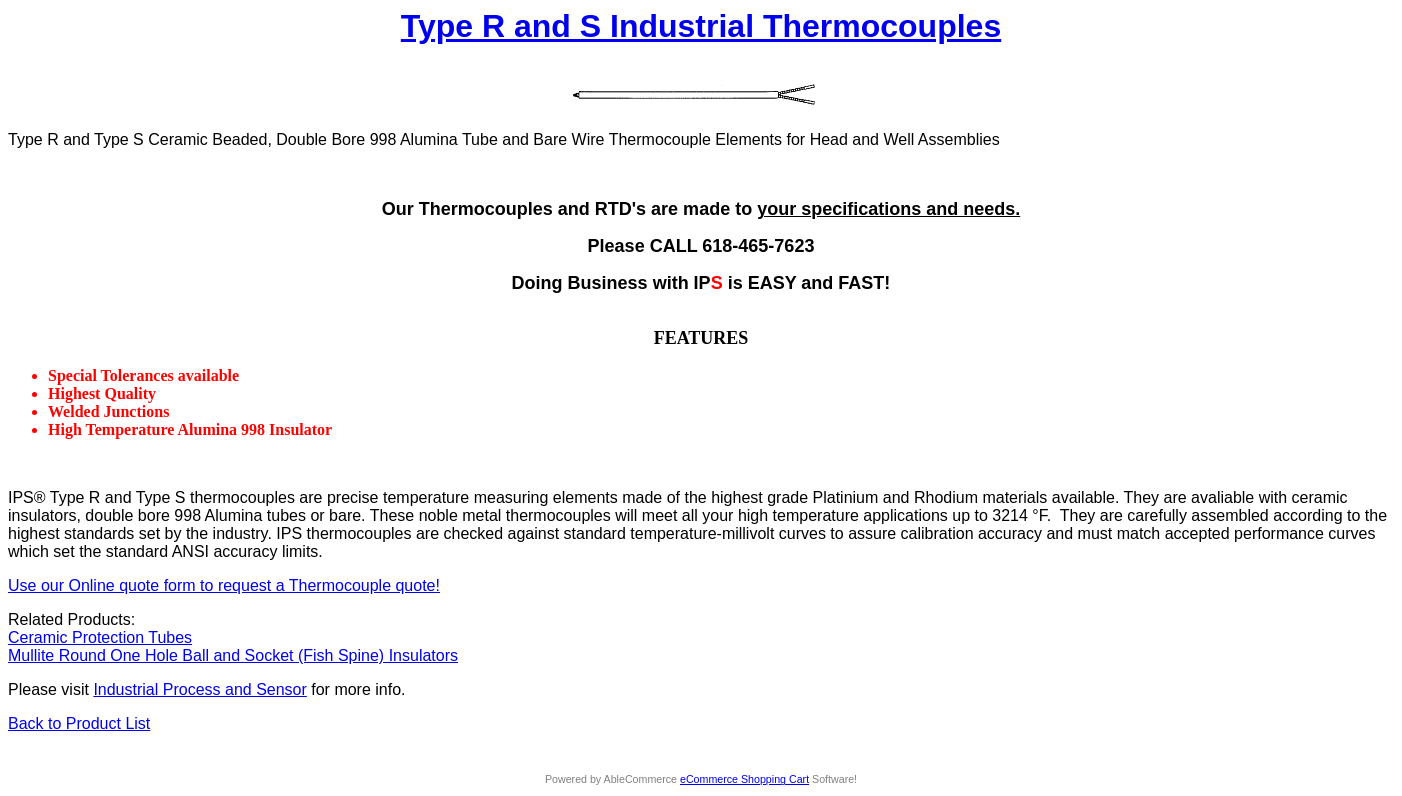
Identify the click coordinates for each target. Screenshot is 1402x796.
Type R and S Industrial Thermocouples (701, 26)
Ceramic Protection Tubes (100, 637)
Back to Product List (79, 723)
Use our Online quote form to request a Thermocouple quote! (224, 585)
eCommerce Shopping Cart (744, 779)
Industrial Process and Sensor (199, 689)
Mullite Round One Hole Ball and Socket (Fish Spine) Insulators (233, 655)
